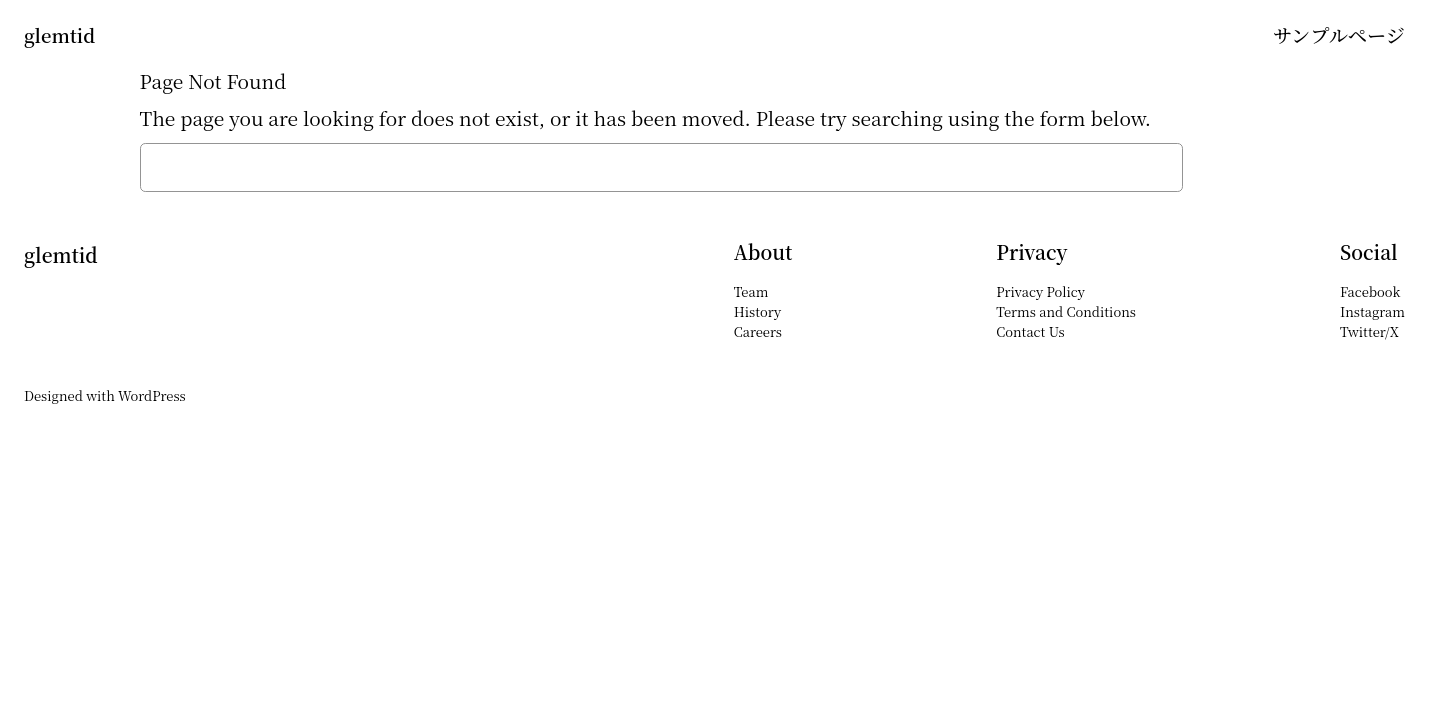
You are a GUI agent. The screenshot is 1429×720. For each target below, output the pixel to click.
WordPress (152, 395)
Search (1241, 167)
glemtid (59, 35)
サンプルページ (1339, 34)
